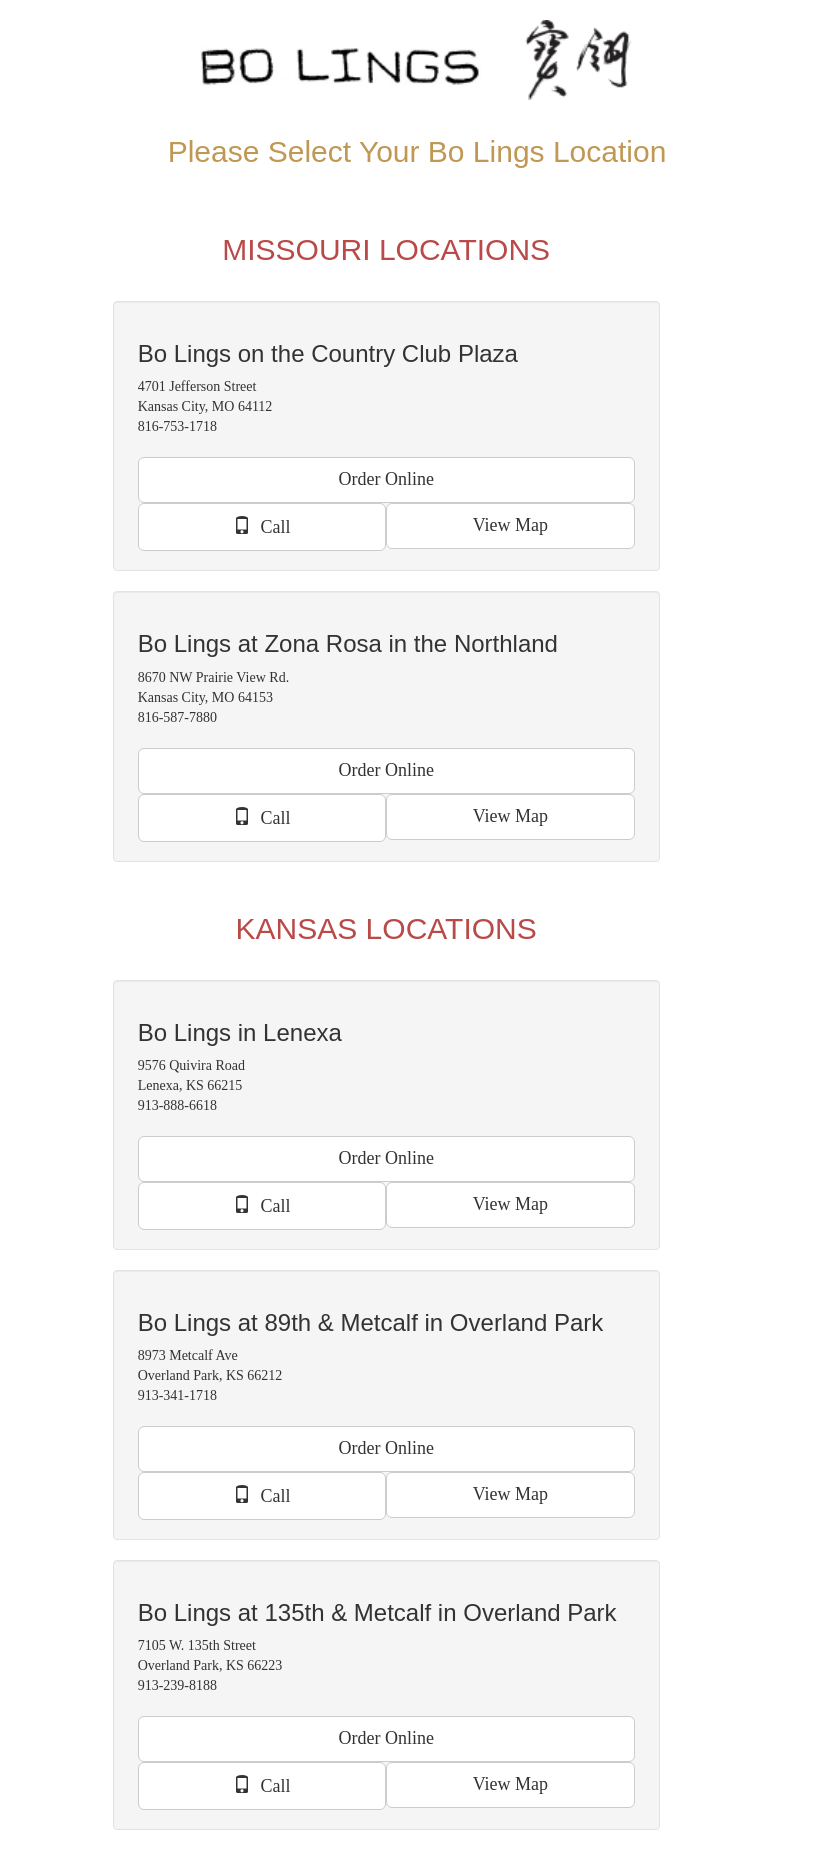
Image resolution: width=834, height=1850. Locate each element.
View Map (510, 525)
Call (261, 526)
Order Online (385, 479)
